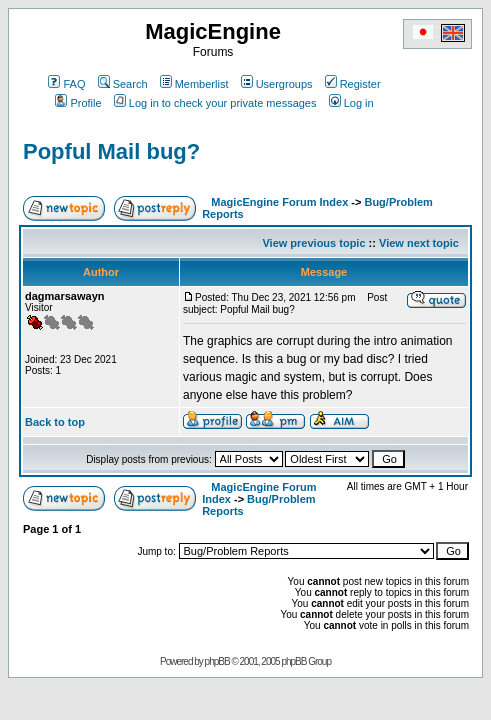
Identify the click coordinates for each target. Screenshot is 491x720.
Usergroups (277, 84)
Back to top (55, 422)
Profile (78, 103)
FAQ (66, 84)
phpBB (217, 661)
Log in (351, 103)
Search (123, 84)
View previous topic (313, 243)
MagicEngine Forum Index (279, 202)
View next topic (419, 243)
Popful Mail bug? (111, 151)
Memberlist (194, 84)
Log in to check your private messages (215, 103)
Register (353, 84)
